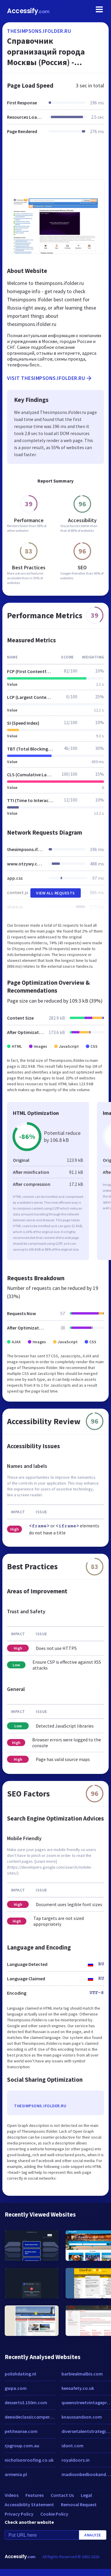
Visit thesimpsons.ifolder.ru (50, 378)
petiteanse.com (21, 2431)
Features (34, 2495)
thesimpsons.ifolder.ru (39, 31)
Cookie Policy (54, 2514)
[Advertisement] (55, 160)
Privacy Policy (19, 2514)
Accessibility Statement (29, 2504)
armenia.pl (16, 2474)
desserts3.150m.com (26, 2402)
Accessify (28, 11)
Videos (11, 2495)
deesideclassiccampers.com (30, 2417)
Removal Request (79, 2504)
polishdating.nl (20, 2374)
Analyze (92, 2535)
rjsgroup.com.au (22, 2445)
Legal (86, 2495)
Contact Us (62, 2495)
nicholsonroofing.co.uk (29, 2460)
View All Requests (55, 893)
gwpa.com (16, 2388)
